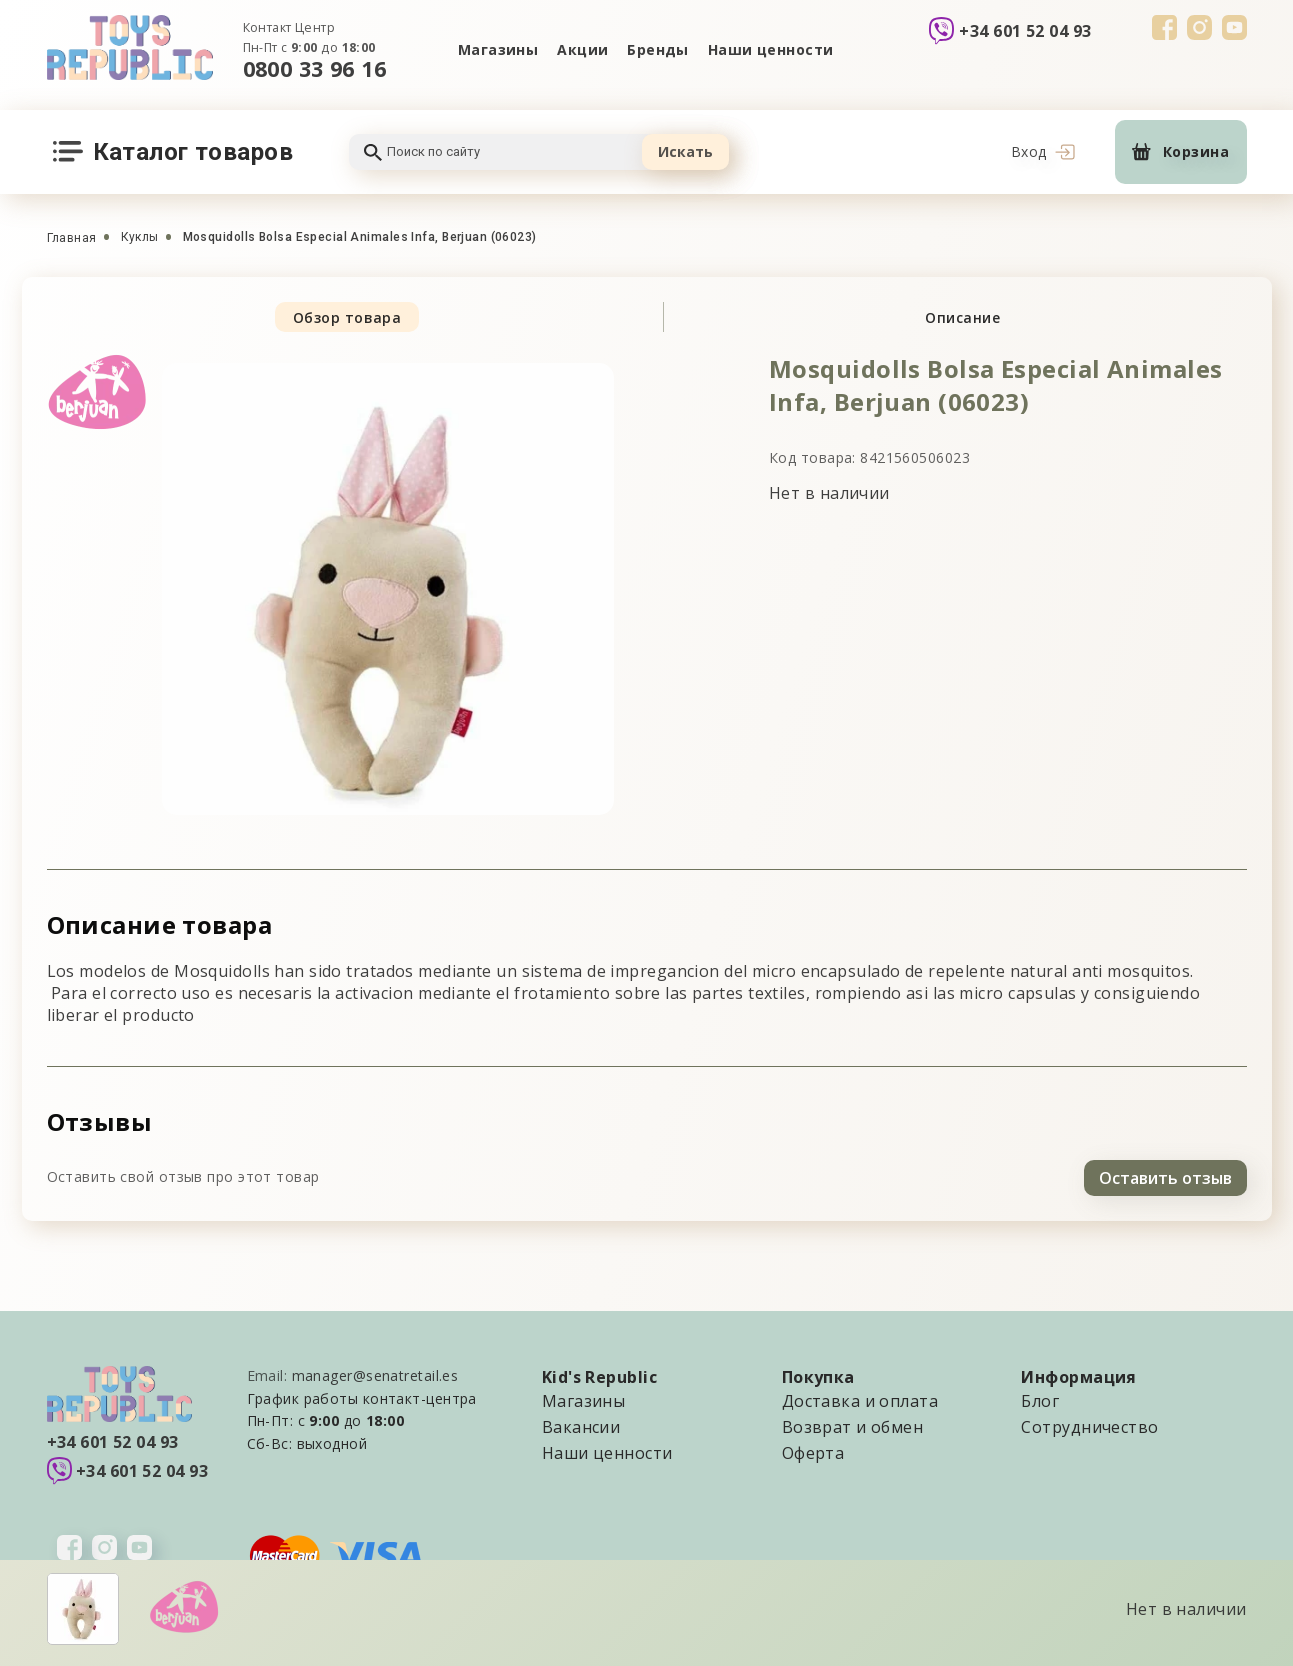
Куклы (140, 237)
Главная (72, 238)
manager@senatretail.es (375, 1372)
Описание (962, 317)
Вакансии (581, 1424)
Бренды (659, 49)
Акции (581, 49)
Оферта (813, 1450)
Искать (685, 151)
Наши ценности (772, 49)
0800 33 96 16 (315, 68)
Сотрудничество (1089, 1424)
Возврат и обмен (853, 1424)
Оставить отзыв (1165, 1175)
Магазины (496, 49)
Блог (1040, 1398)
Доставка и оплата (860, 1398)
